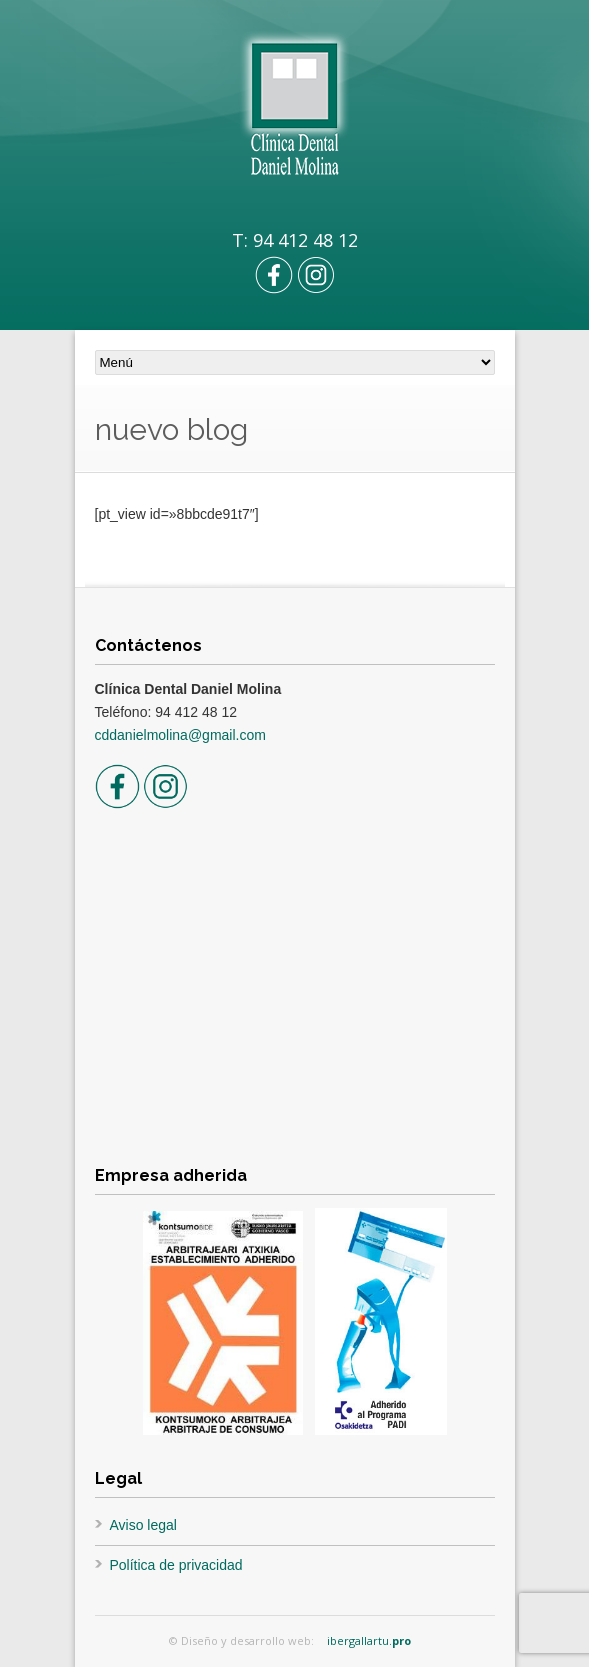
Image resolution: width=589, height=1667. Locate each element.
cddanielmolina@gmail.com (180, 735)
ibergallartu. (369, 1640)
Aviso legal (143, 1525)
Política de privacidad (176, 1565)
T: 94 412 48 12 (295, 240)
